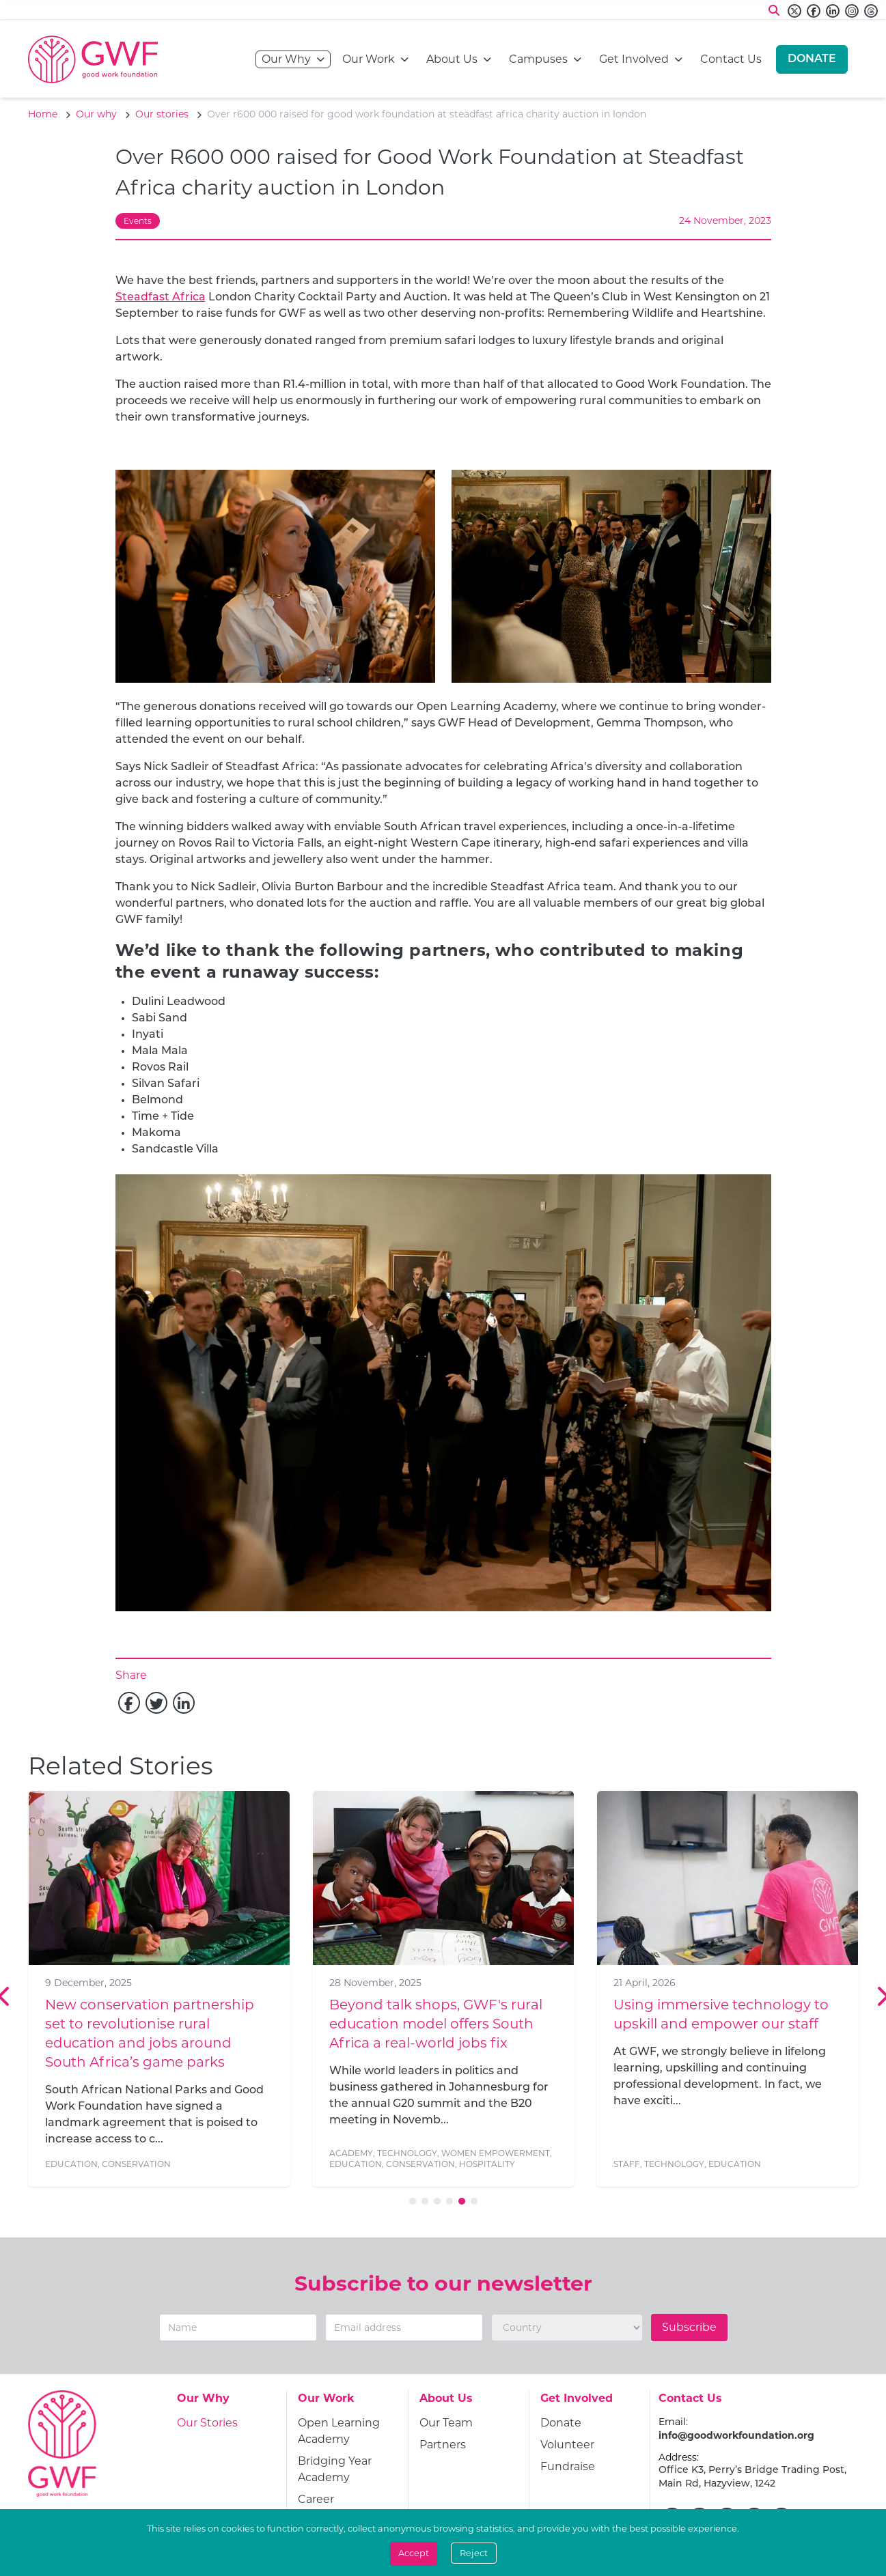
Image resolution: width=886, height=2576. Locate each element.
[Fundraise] (567, 2467)
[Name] (238, 2327)
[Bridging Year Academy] (347, 2469)
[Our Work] (326, 2402)
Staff (626, 2164)
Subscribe (689, 2327)
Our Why (286, 58)
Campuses (538, 58)
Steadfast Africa (160, 297)
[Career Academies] (347, 2507)
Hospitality (487, 2164)
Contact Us (731, 58)
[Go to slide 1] (412, 2201)
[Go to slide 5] (461, 2201)
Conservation (136, 2164)
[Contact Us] (690, 2402)
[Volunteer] (567, 2445)
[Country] (567, 2327)
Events (138, 221)
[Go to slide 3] (437, 2201)
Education (71, 2164)
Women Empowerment (495, 2153)
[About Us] (446, 2402)
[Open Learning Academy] (347, 2431)
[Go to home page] (93, 59)
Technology (407, 2153)
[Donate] (812, 59)
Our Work (368, 58)
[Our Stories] (207, 2423)
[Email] (404, 2327)
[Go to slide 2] (424, 2201)
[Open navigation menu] (320, 59)
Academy (351, 2153)
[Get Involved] (576, 2402)
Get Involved (634, 58)
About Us (451, 58)
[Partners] (442, 2445)
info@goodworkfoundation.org (736, 2435)
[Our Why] (203, 2402)
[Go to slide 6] (474, 2201)
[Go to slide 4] (449, 2201)
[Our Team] (446, 2423)
